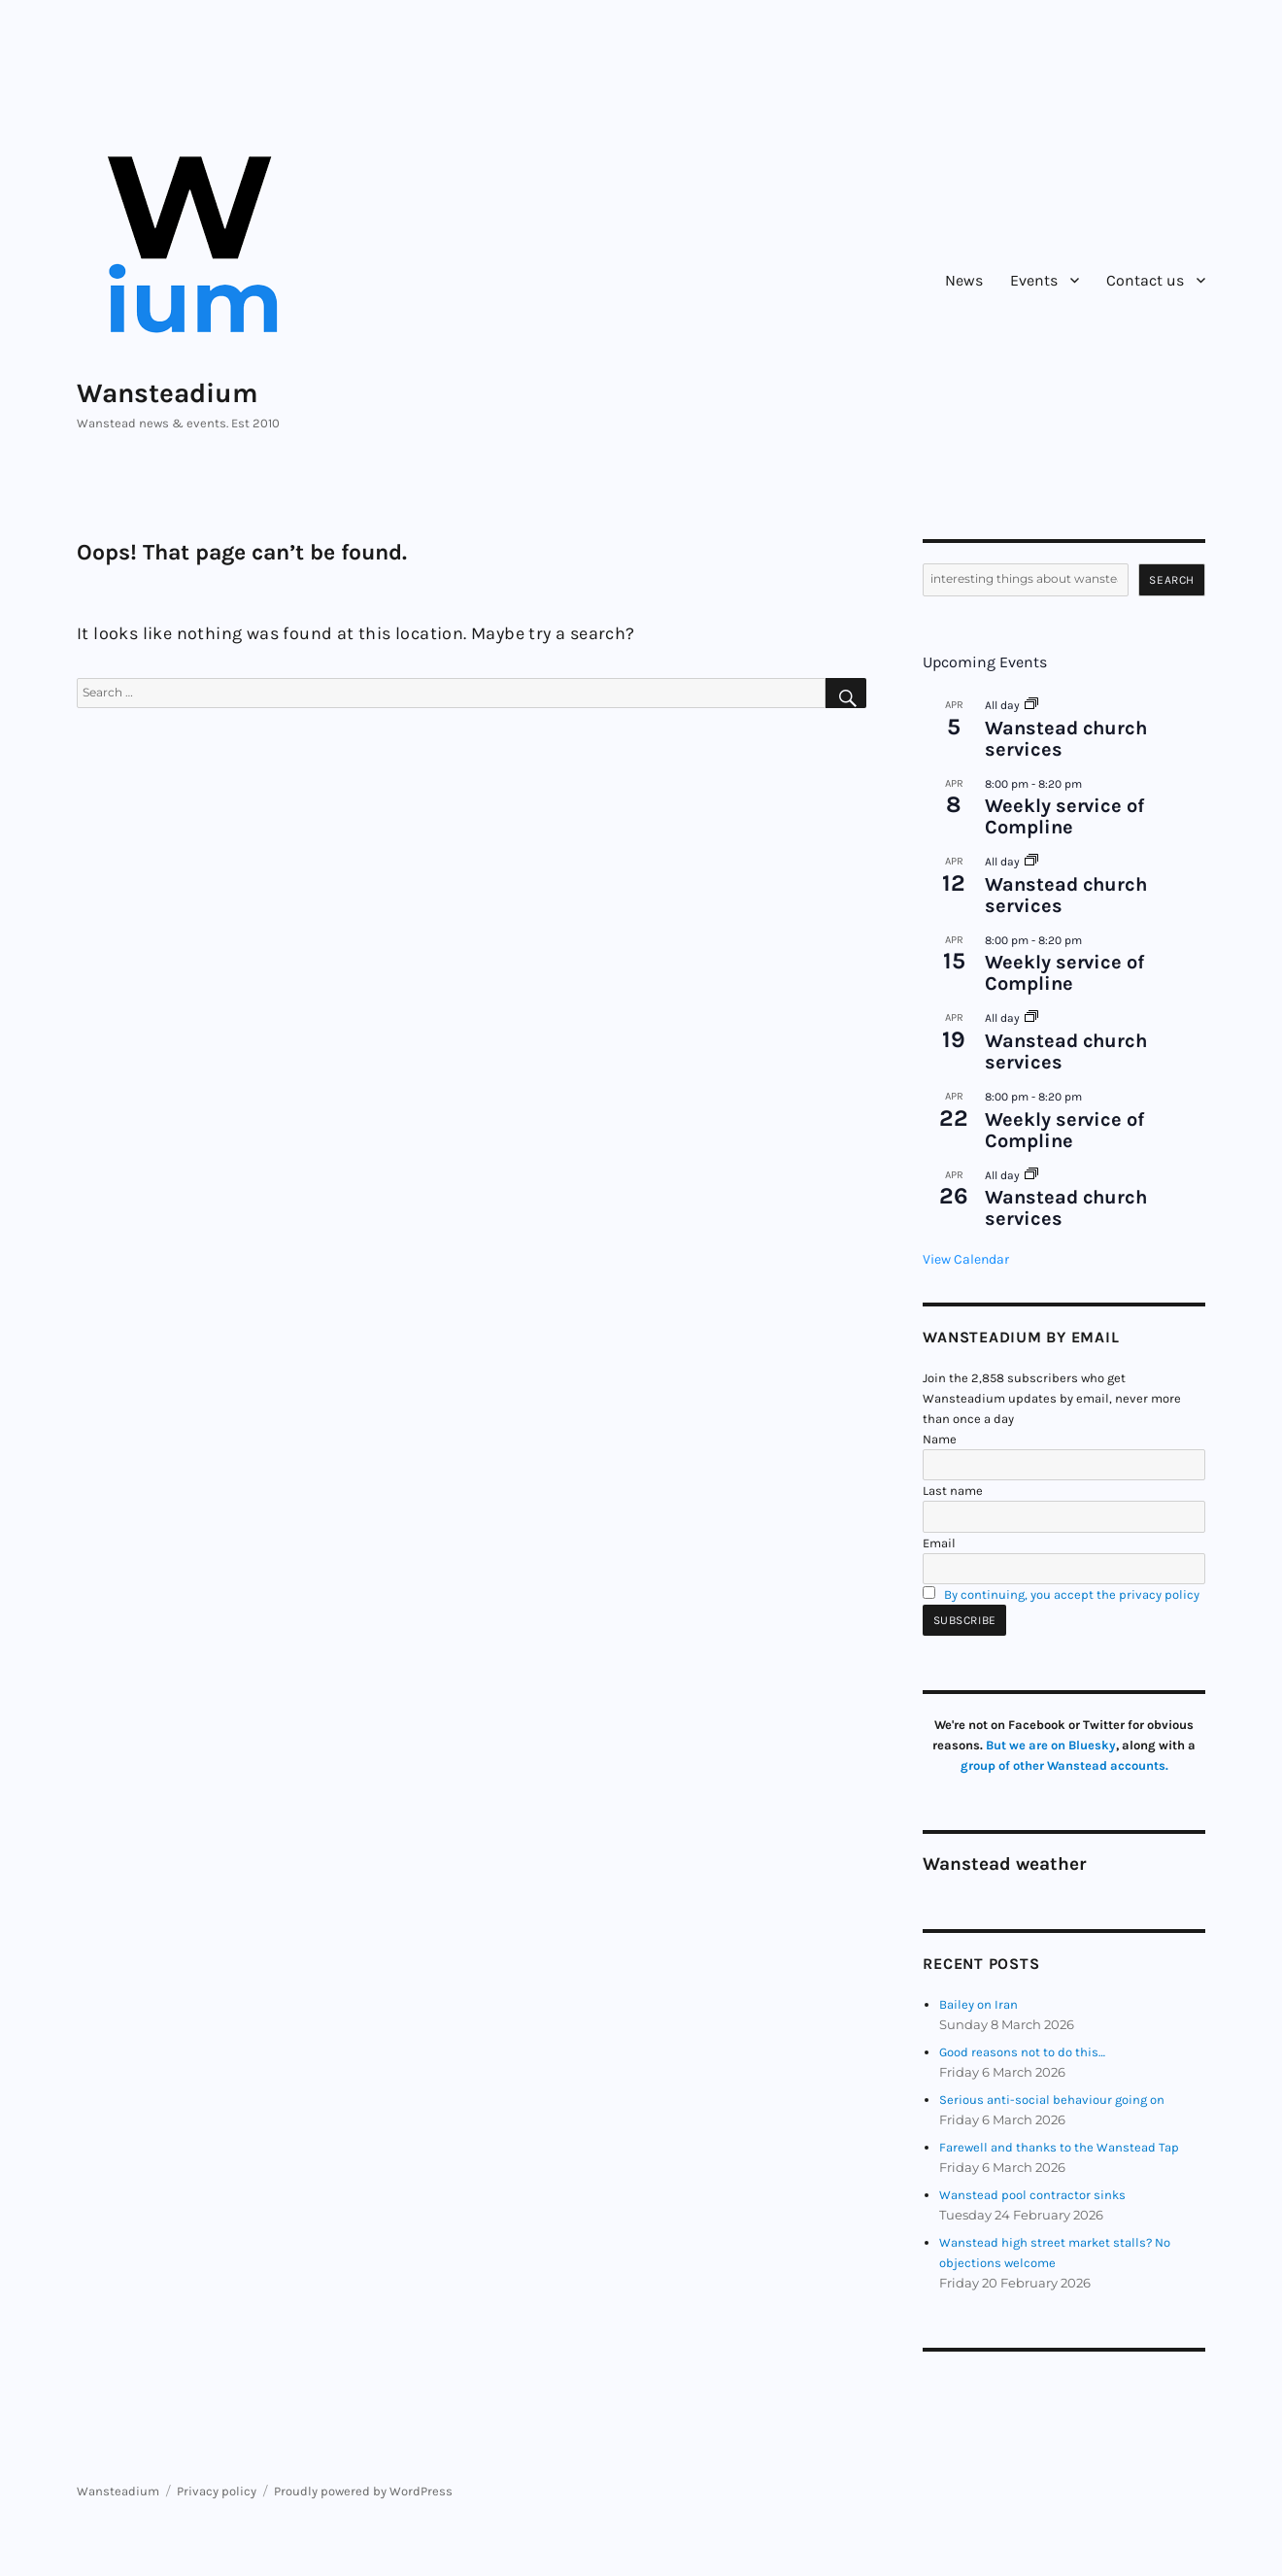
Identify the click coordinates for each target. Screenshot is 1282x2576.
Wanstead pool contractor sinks (1032, 2194)
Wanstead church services (1066, 739)
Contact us (1145, 280)
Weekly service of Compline (1064, 816)
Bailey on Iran (978, 2004)
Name (940, 1439)
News (964, 280)
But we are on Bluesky (1051, 1745)
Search (1171, 580)
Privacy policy (216, 2491)
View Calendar (966, 1259)
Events (1034, 280)
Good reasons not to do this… (1022, 2052)
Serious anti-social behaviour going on (1051, 2099)
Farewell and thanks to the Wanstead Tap (1059, 2147)
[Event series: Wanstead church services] (1031, 705)
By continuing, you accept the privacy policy (1071, 1594)
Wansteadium (167, 393)
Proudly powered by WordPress (363, 2491)
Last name (953, 1490)
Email (939, 1543)
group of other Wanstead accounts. (1064, 1765)
